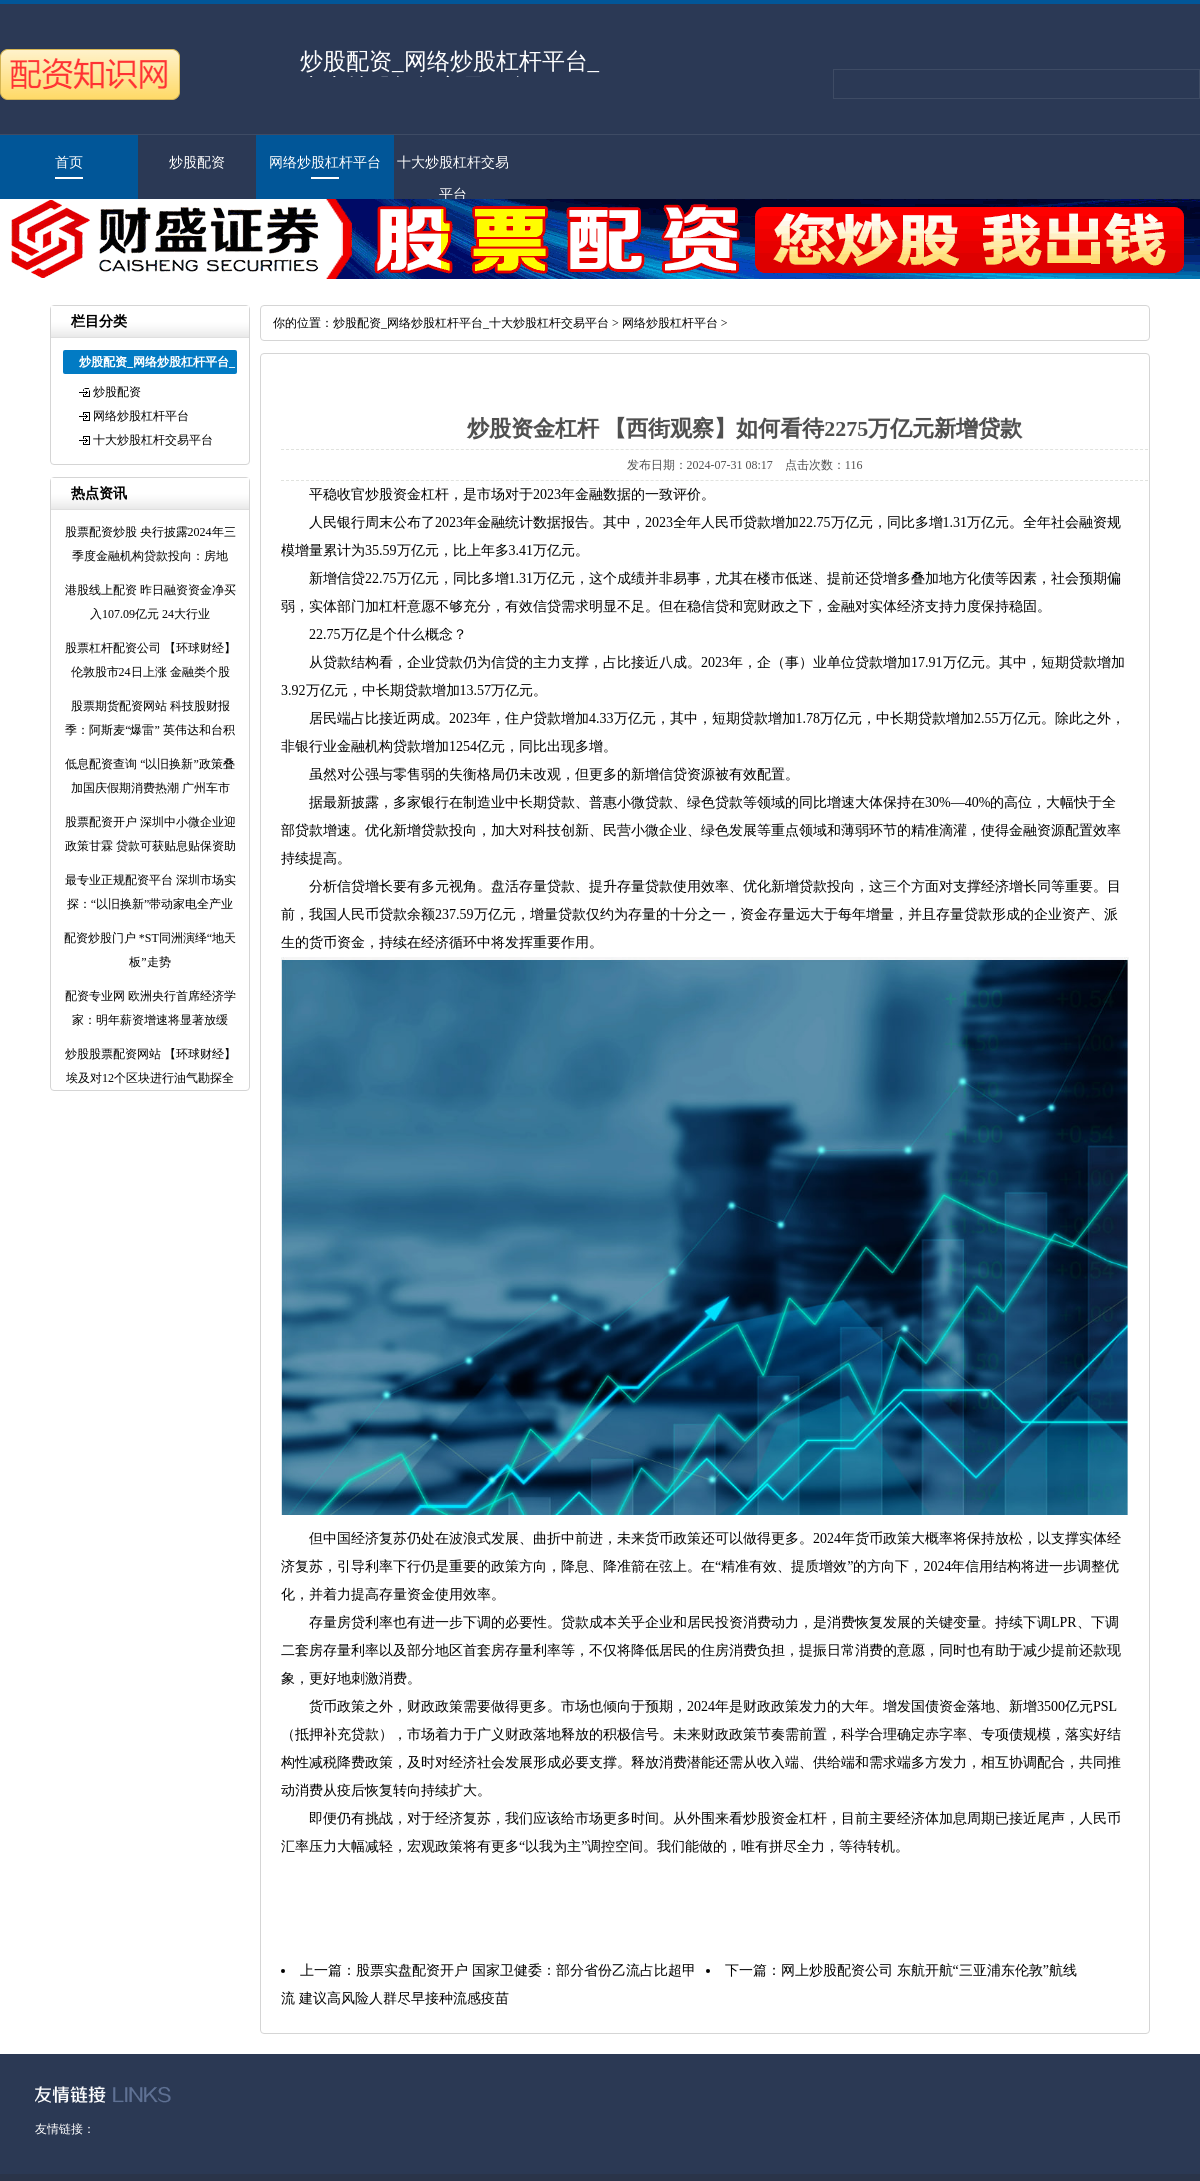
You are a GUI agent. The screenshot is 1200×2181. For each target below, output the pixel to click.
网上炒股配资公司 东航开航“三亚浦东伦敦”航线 (929, 1970)
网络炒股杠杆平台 (325, 162)
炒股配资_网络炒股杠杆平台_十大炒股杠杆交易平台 (471, 323)
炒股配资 (197, 162)
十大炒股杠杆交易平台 (153, 440)
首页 (69, 162)
